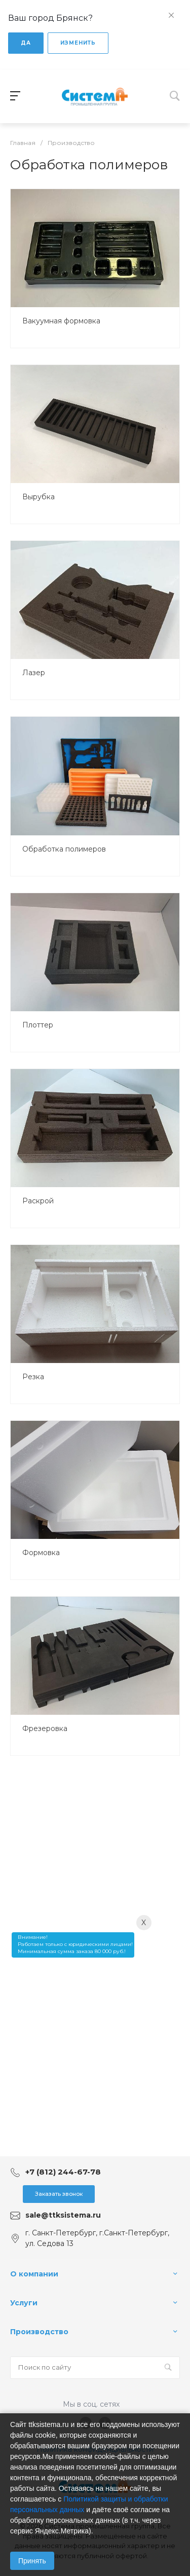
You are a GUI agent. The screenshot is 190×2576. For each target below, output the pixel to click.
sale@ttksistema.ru (63, 2215)
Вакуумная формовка (61, 320)
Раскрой (38, 1200)
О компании (34, 2273)
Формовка (41, 1552)
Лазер (33, 672)
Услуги (23, 2302)
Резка (33, 1376)
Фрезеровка (44, 1728)
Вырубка (38, 496)
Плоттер (37, 1024)
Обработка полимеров (64, 849)
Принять (32, 2561)
